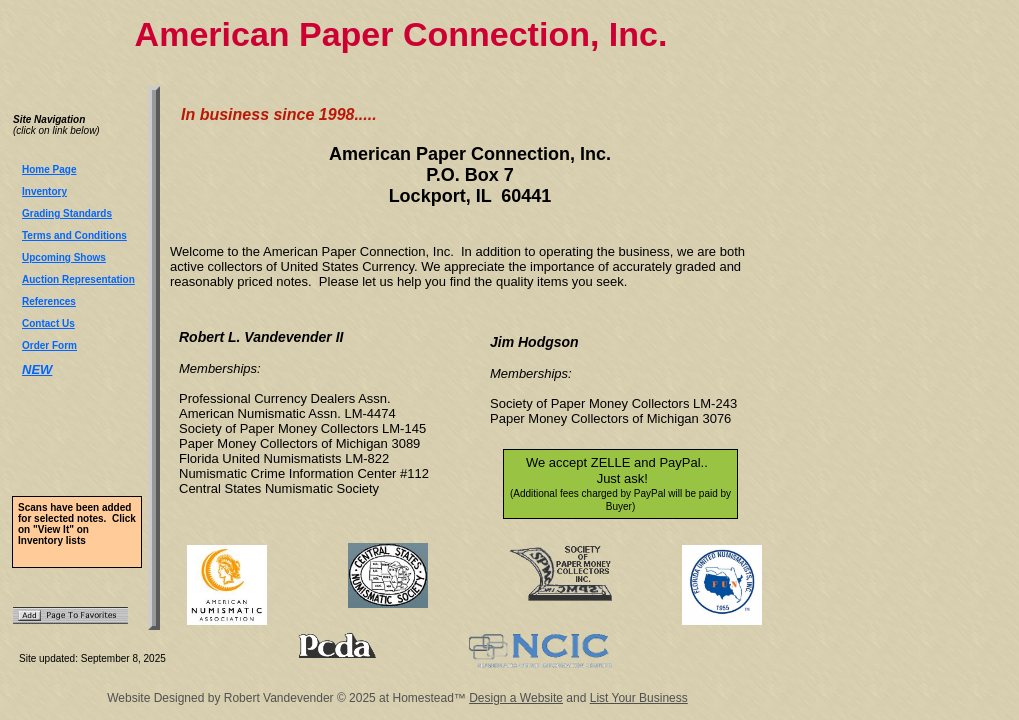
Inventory (44, 191)
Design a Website (516, 698)
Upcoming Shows (64, 257)
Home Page (49, 169)
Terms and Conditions (74, 235)
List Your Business (639, 698)
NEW (37, 369)
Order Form (49, 345)
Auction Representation (78, 279)
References (49, 301)
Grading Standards (67, 213)
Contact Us (48, 323)
